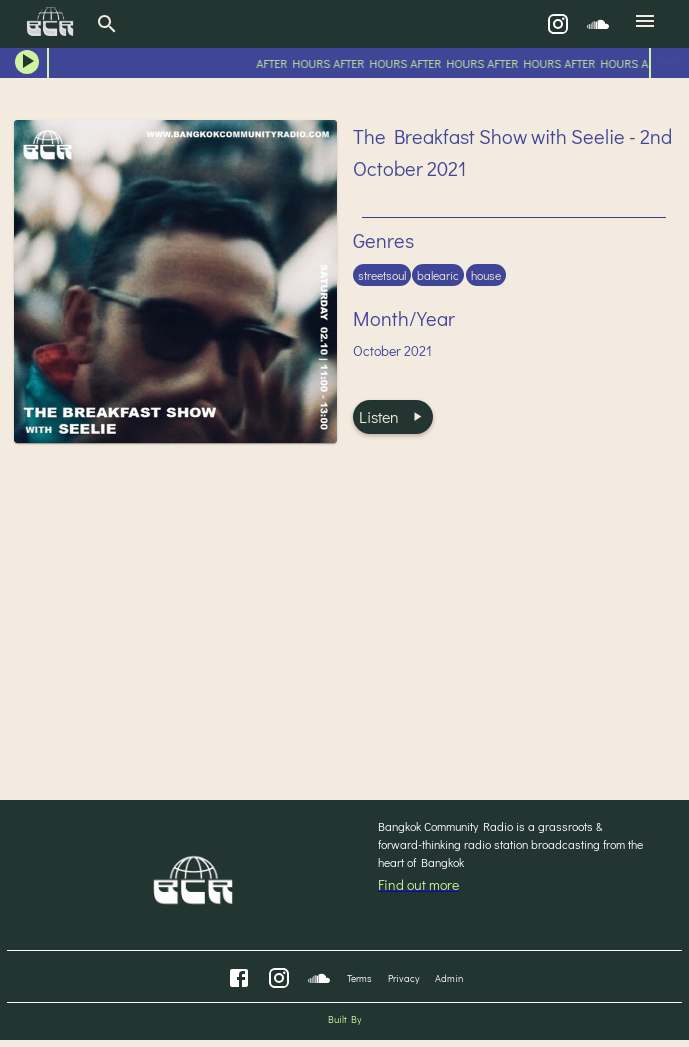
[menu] (645, 24)
